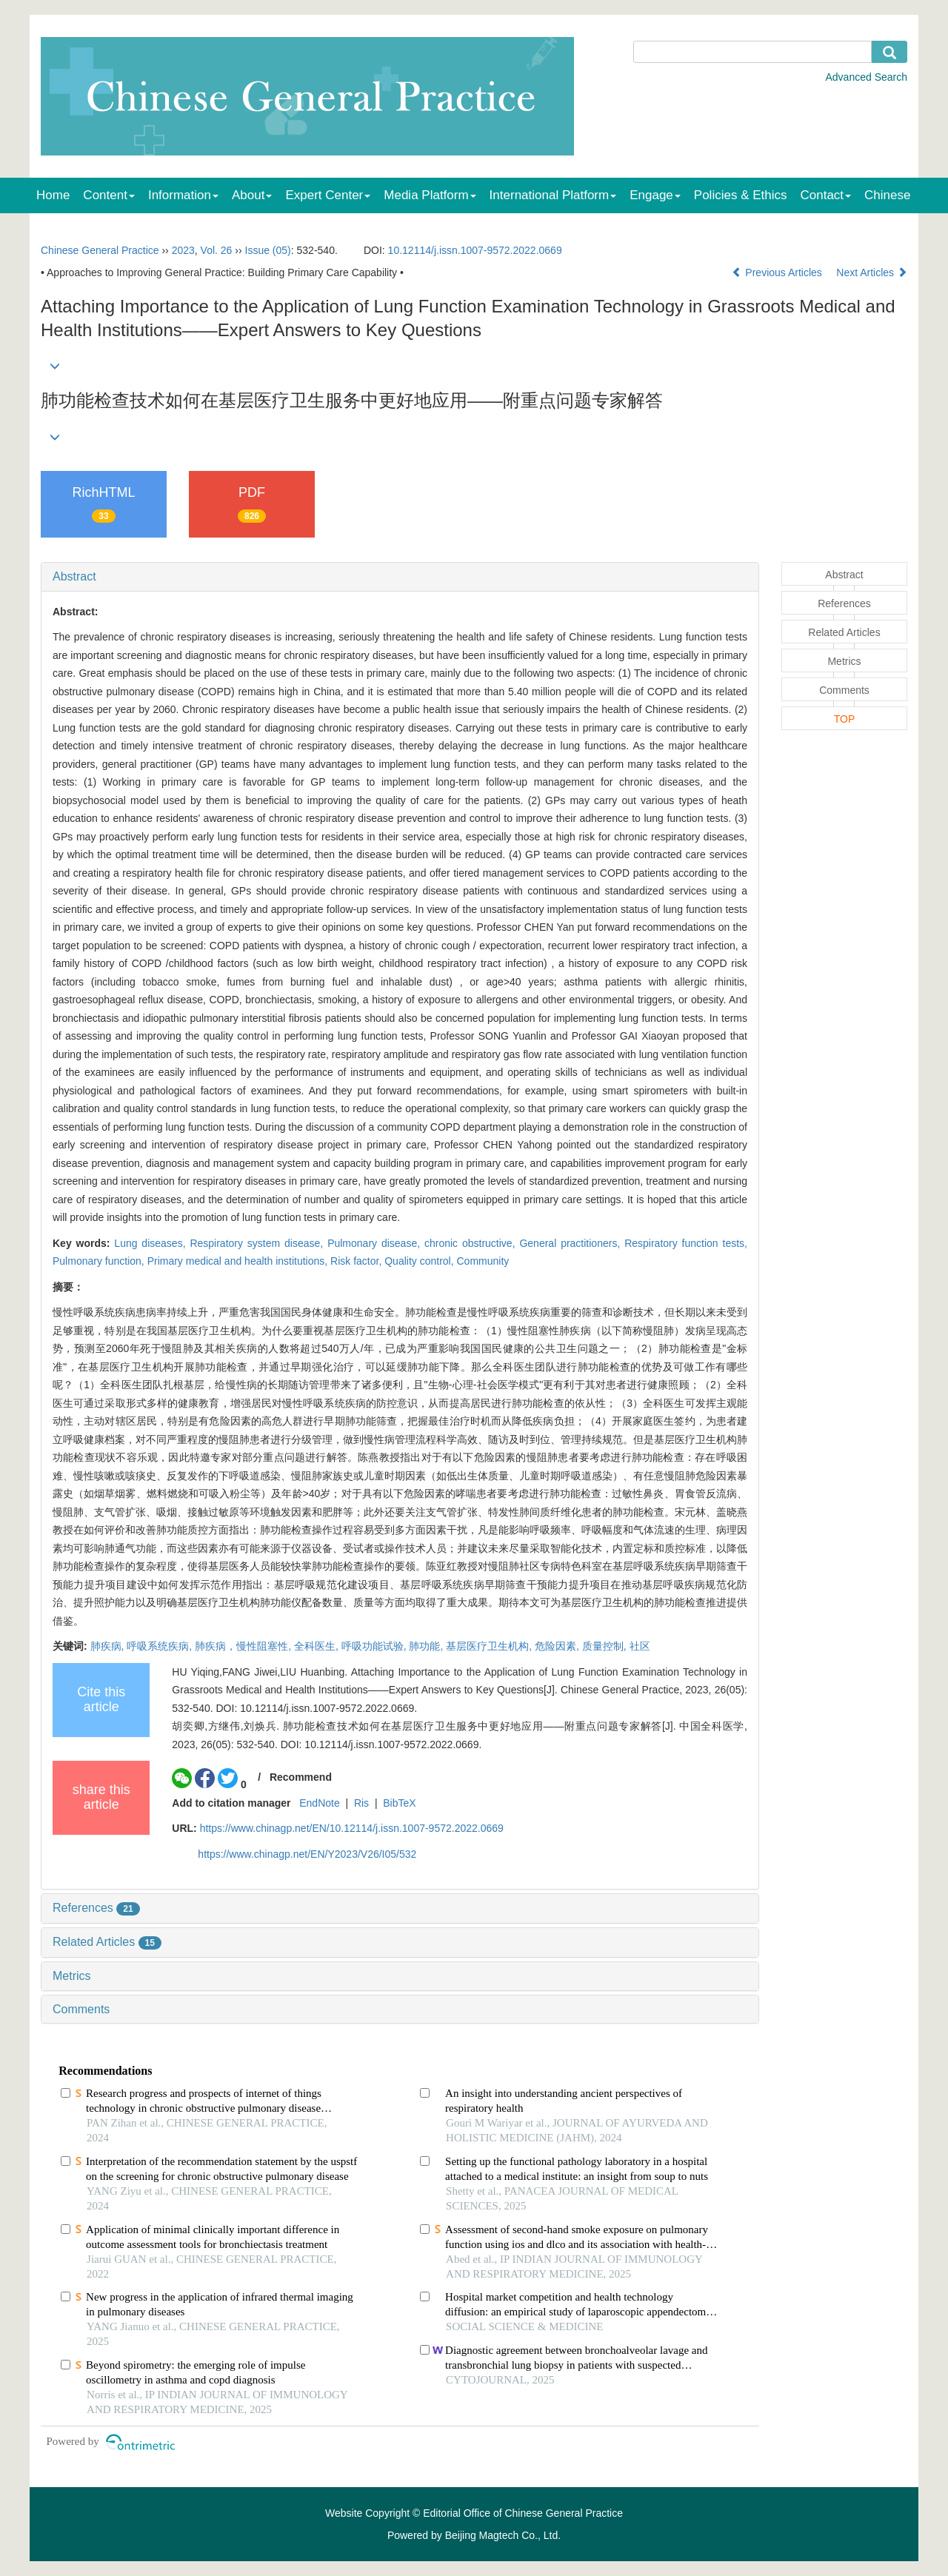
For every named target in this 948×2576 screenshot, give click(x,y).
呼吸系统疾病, (161, 1646)
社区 (640, 1646)
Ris (361, 1803)
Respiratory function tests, (685, 1243)
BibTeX (399, 1803)
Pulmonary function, (100, 1261)
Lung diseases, (152, 1243)
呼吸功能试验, (375, 1646)
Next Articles (871, 272)
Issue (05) (268, 250)
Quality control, (420, 1261)
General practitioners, (571, 1243)
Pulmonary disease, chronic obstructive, (423, 1243)
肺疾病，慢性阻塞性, (244, 1646)
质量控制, (606, 1646)
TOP (844, 719)
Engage (655, 195)
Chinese (887, 195)
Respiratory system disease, (258, 1243)
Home (53, 195)
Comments (81, 2009)
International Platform (553, 195)
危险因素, (558, 1646)
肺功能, (427, 1646)
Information (183, 195)
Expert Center (327, 195)
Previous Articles (778, 272)
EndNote (319, 1803)
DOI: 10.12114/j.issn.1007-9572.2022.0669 (315, 1708)
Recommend (301, 1777)
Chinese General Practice (100, 250)
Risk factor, (357, 1261)
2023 (183, 250)
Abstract (74, 576)
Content (109, 195)
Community (482, 1261)
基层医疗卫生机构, (490, 1646)
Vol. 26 (217, 250)
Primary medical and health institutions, (238, 1261)
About (252, 195)
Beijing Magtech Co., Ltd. (503, 2535)
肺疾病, (108, 1646)
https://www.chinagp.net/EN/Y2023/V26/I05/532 (307, 1854)
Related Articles (107, 1942)
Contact (826, 195)
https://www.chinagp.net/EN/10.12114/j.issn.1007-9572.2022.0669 (352, 1828)
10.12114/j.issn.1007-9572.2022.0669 (475, 250)
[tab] (399, 577)
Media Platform (429, 195)
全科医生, (317, 1646)
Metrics (72, 1976)
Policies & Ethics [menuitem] (740, 195)
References (96, 1907)
